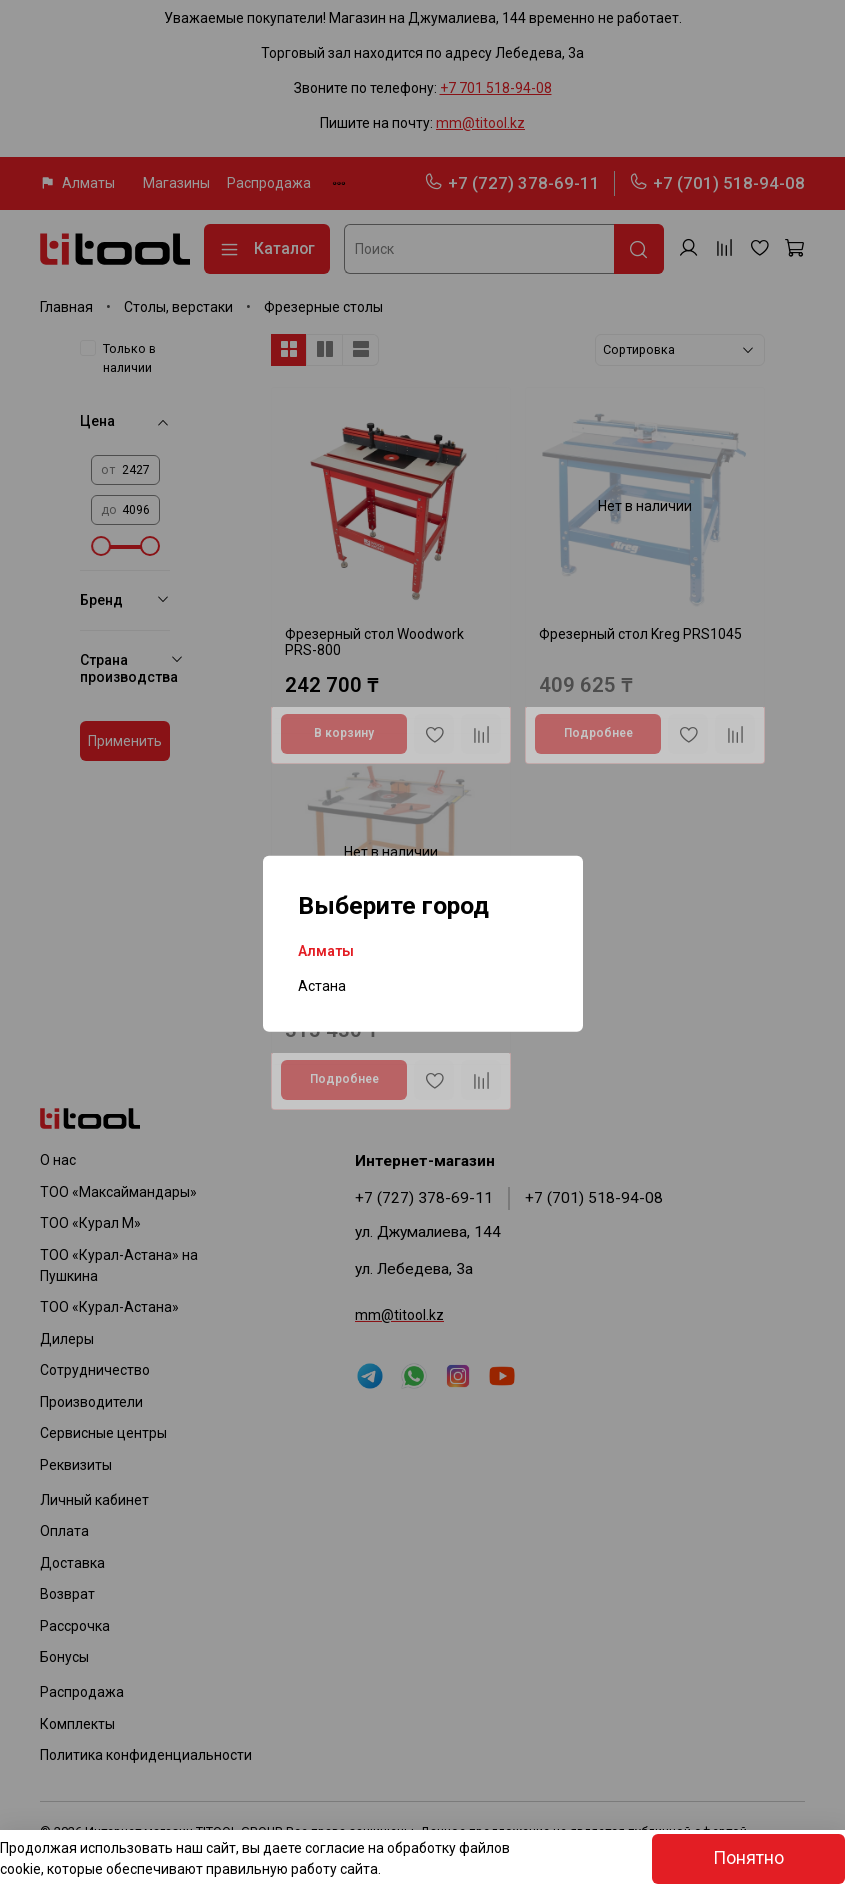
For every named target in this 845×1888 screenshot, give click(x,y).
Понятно (748, 1858)
